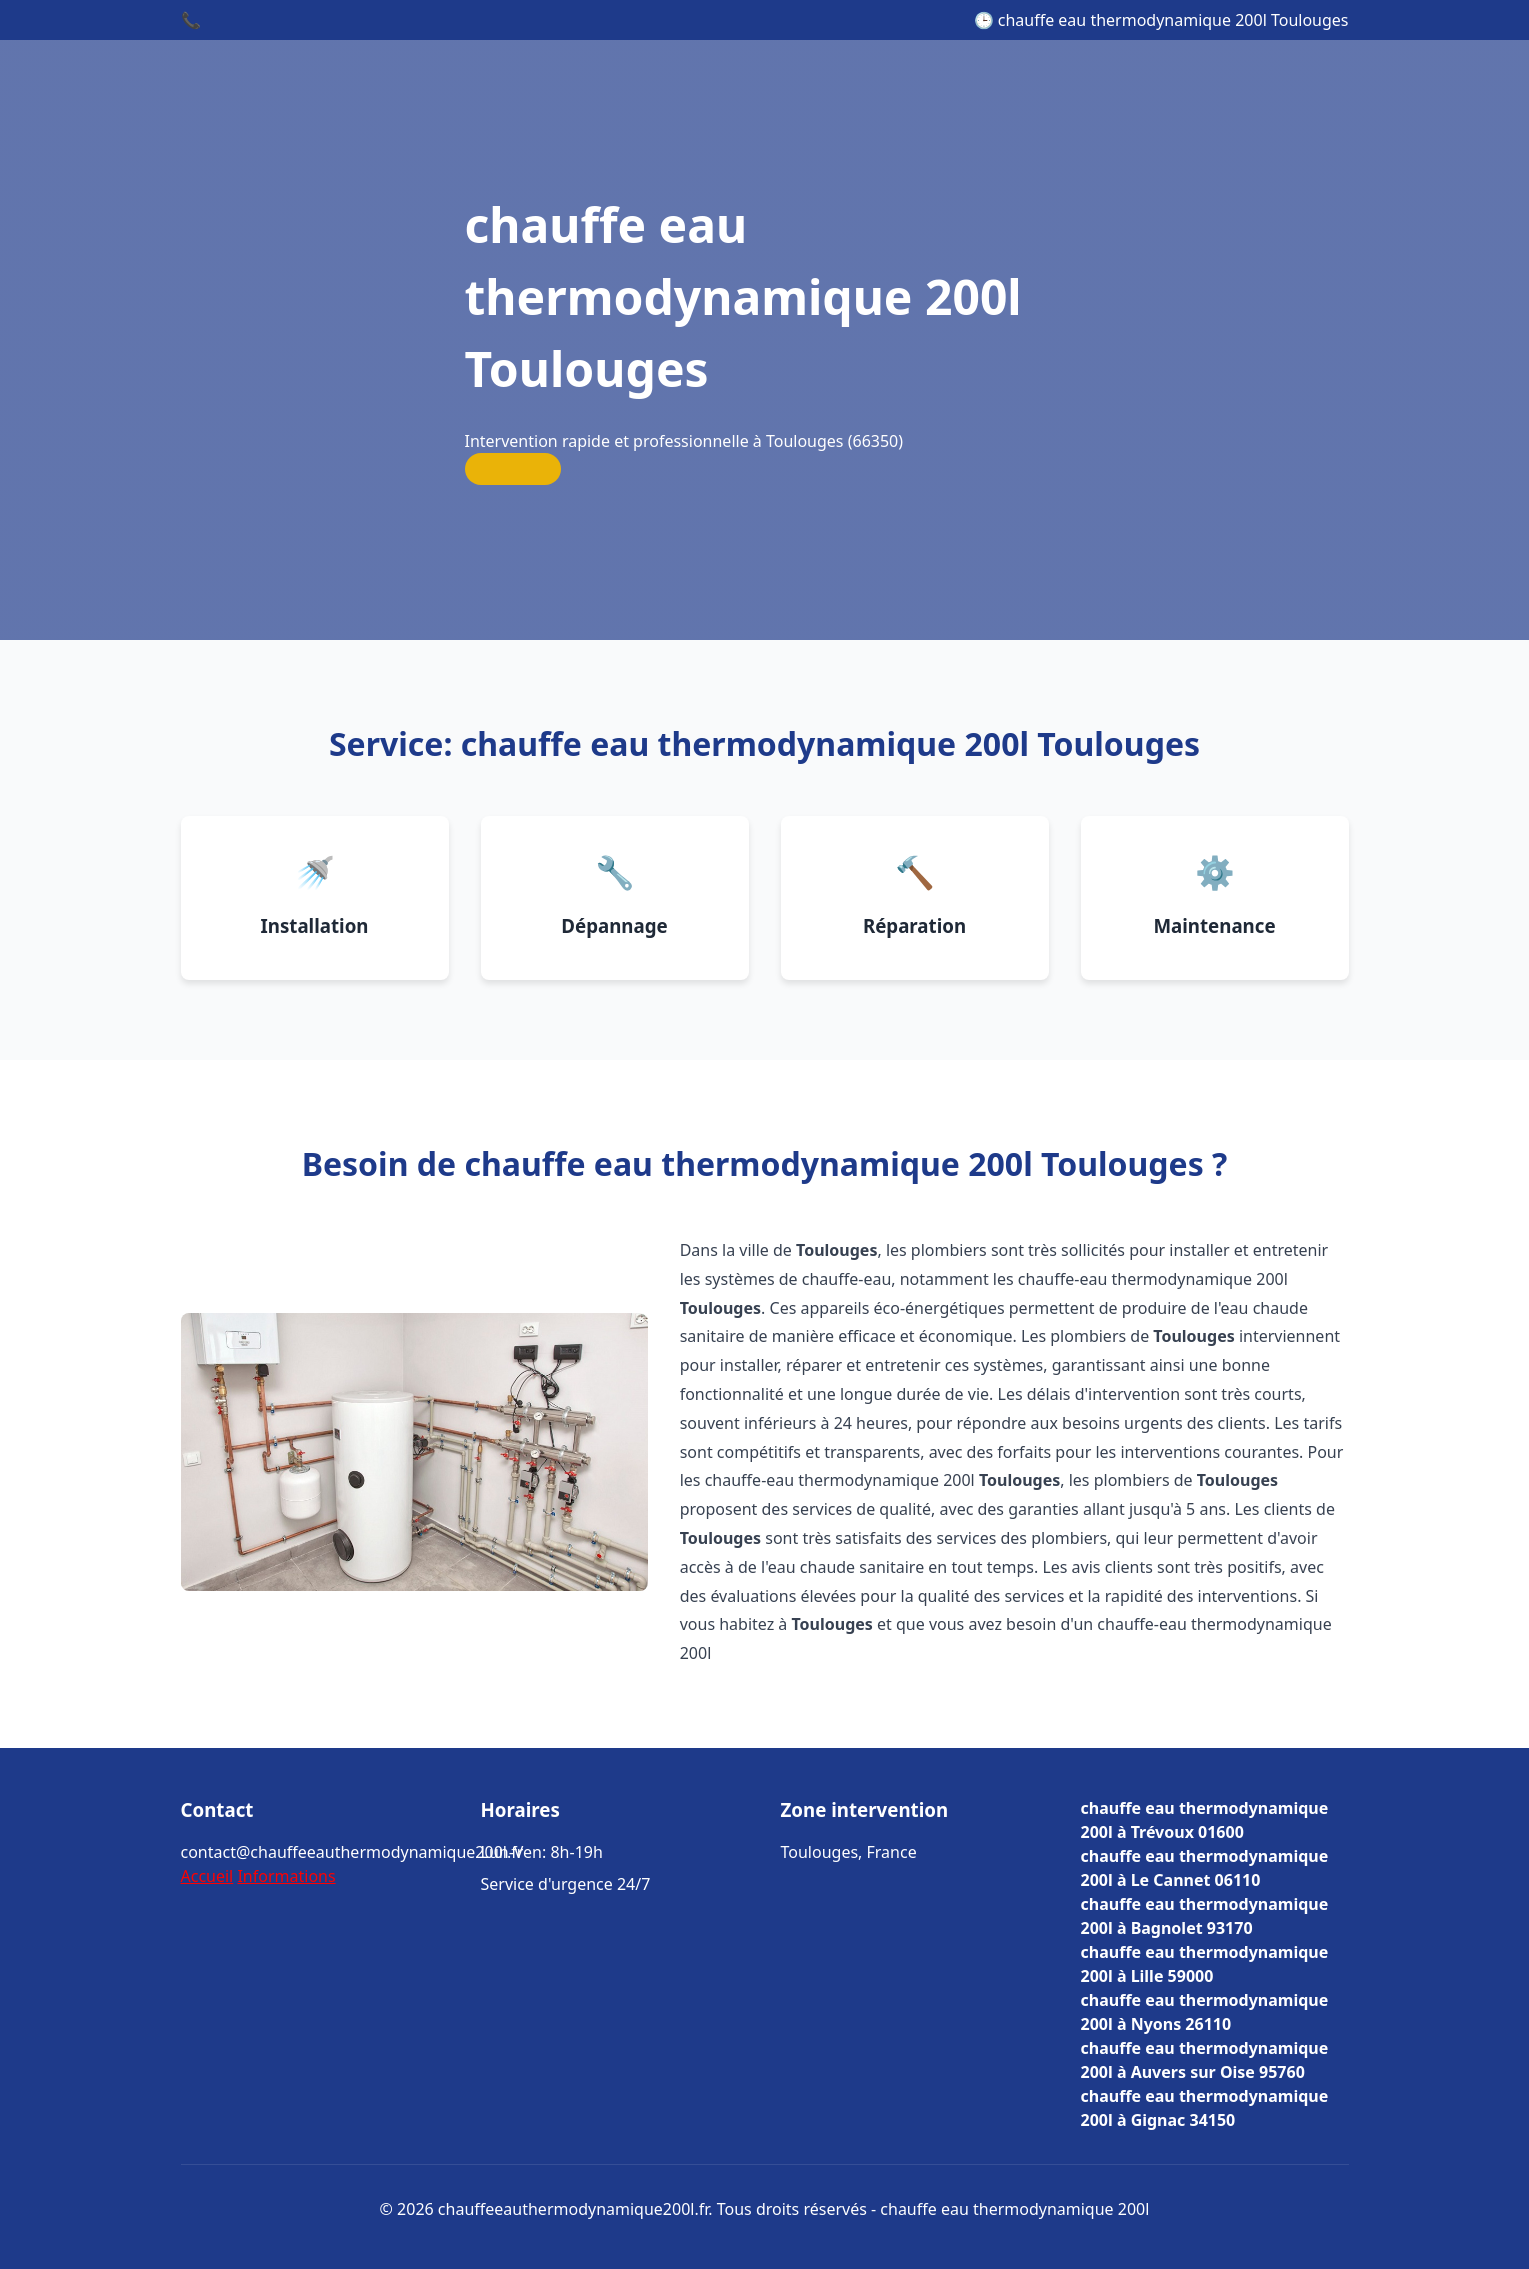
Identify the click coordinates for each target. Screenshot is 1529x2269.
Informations (286, 1876)
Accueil (207, 1876)
